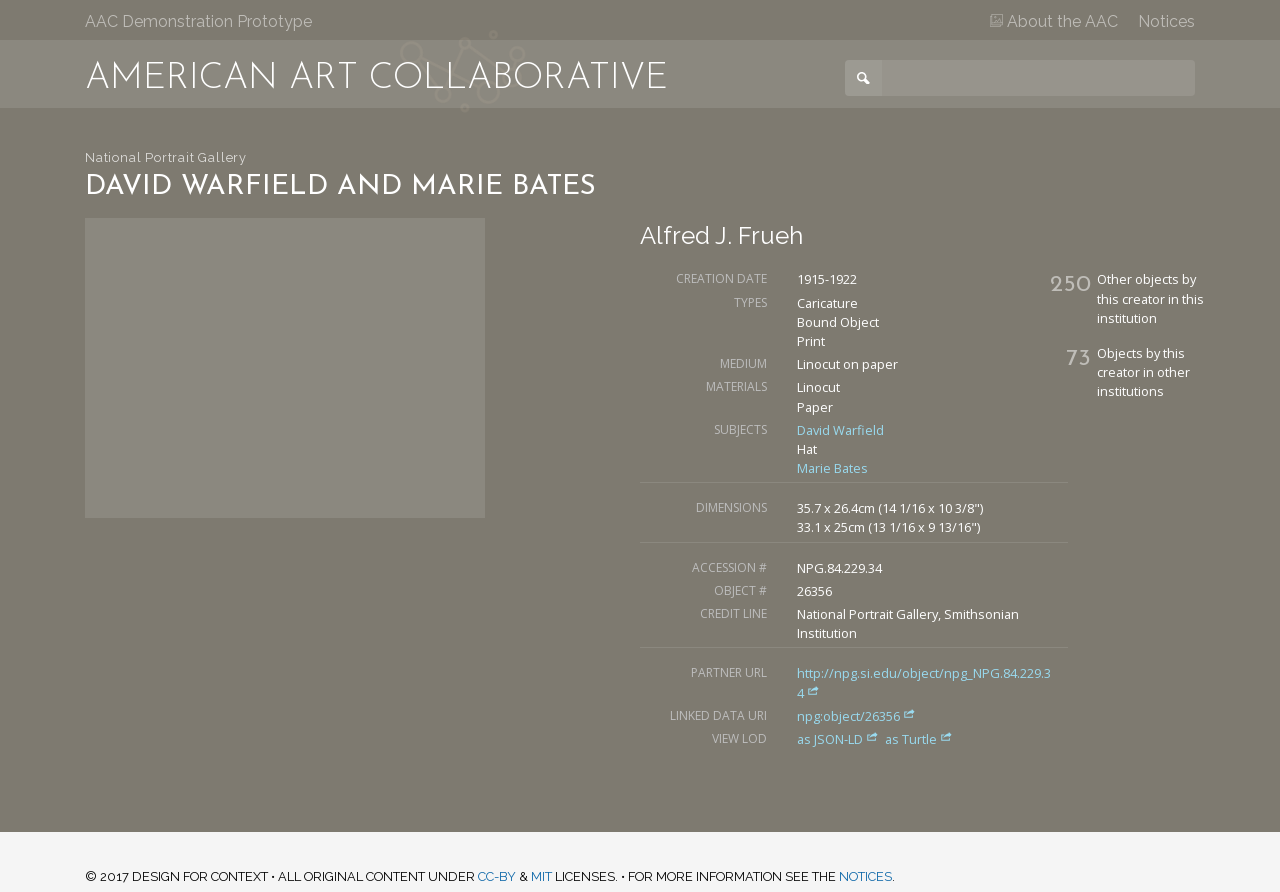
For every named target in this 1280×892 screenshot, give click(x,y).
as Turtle (919, 739)
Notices (1166, 21)
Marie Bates (832, 468)
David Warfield (840, 430)
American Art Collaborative (376, 79)
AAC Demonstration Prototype (198, 21)
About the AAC (1054, 21)
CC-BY (497, 876)
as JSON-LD (839, 739)
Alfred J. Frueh (721, 235)
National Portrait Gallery (166, 157)
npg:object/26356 (856, 716)
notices (865, 876)
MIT (541, 876)
